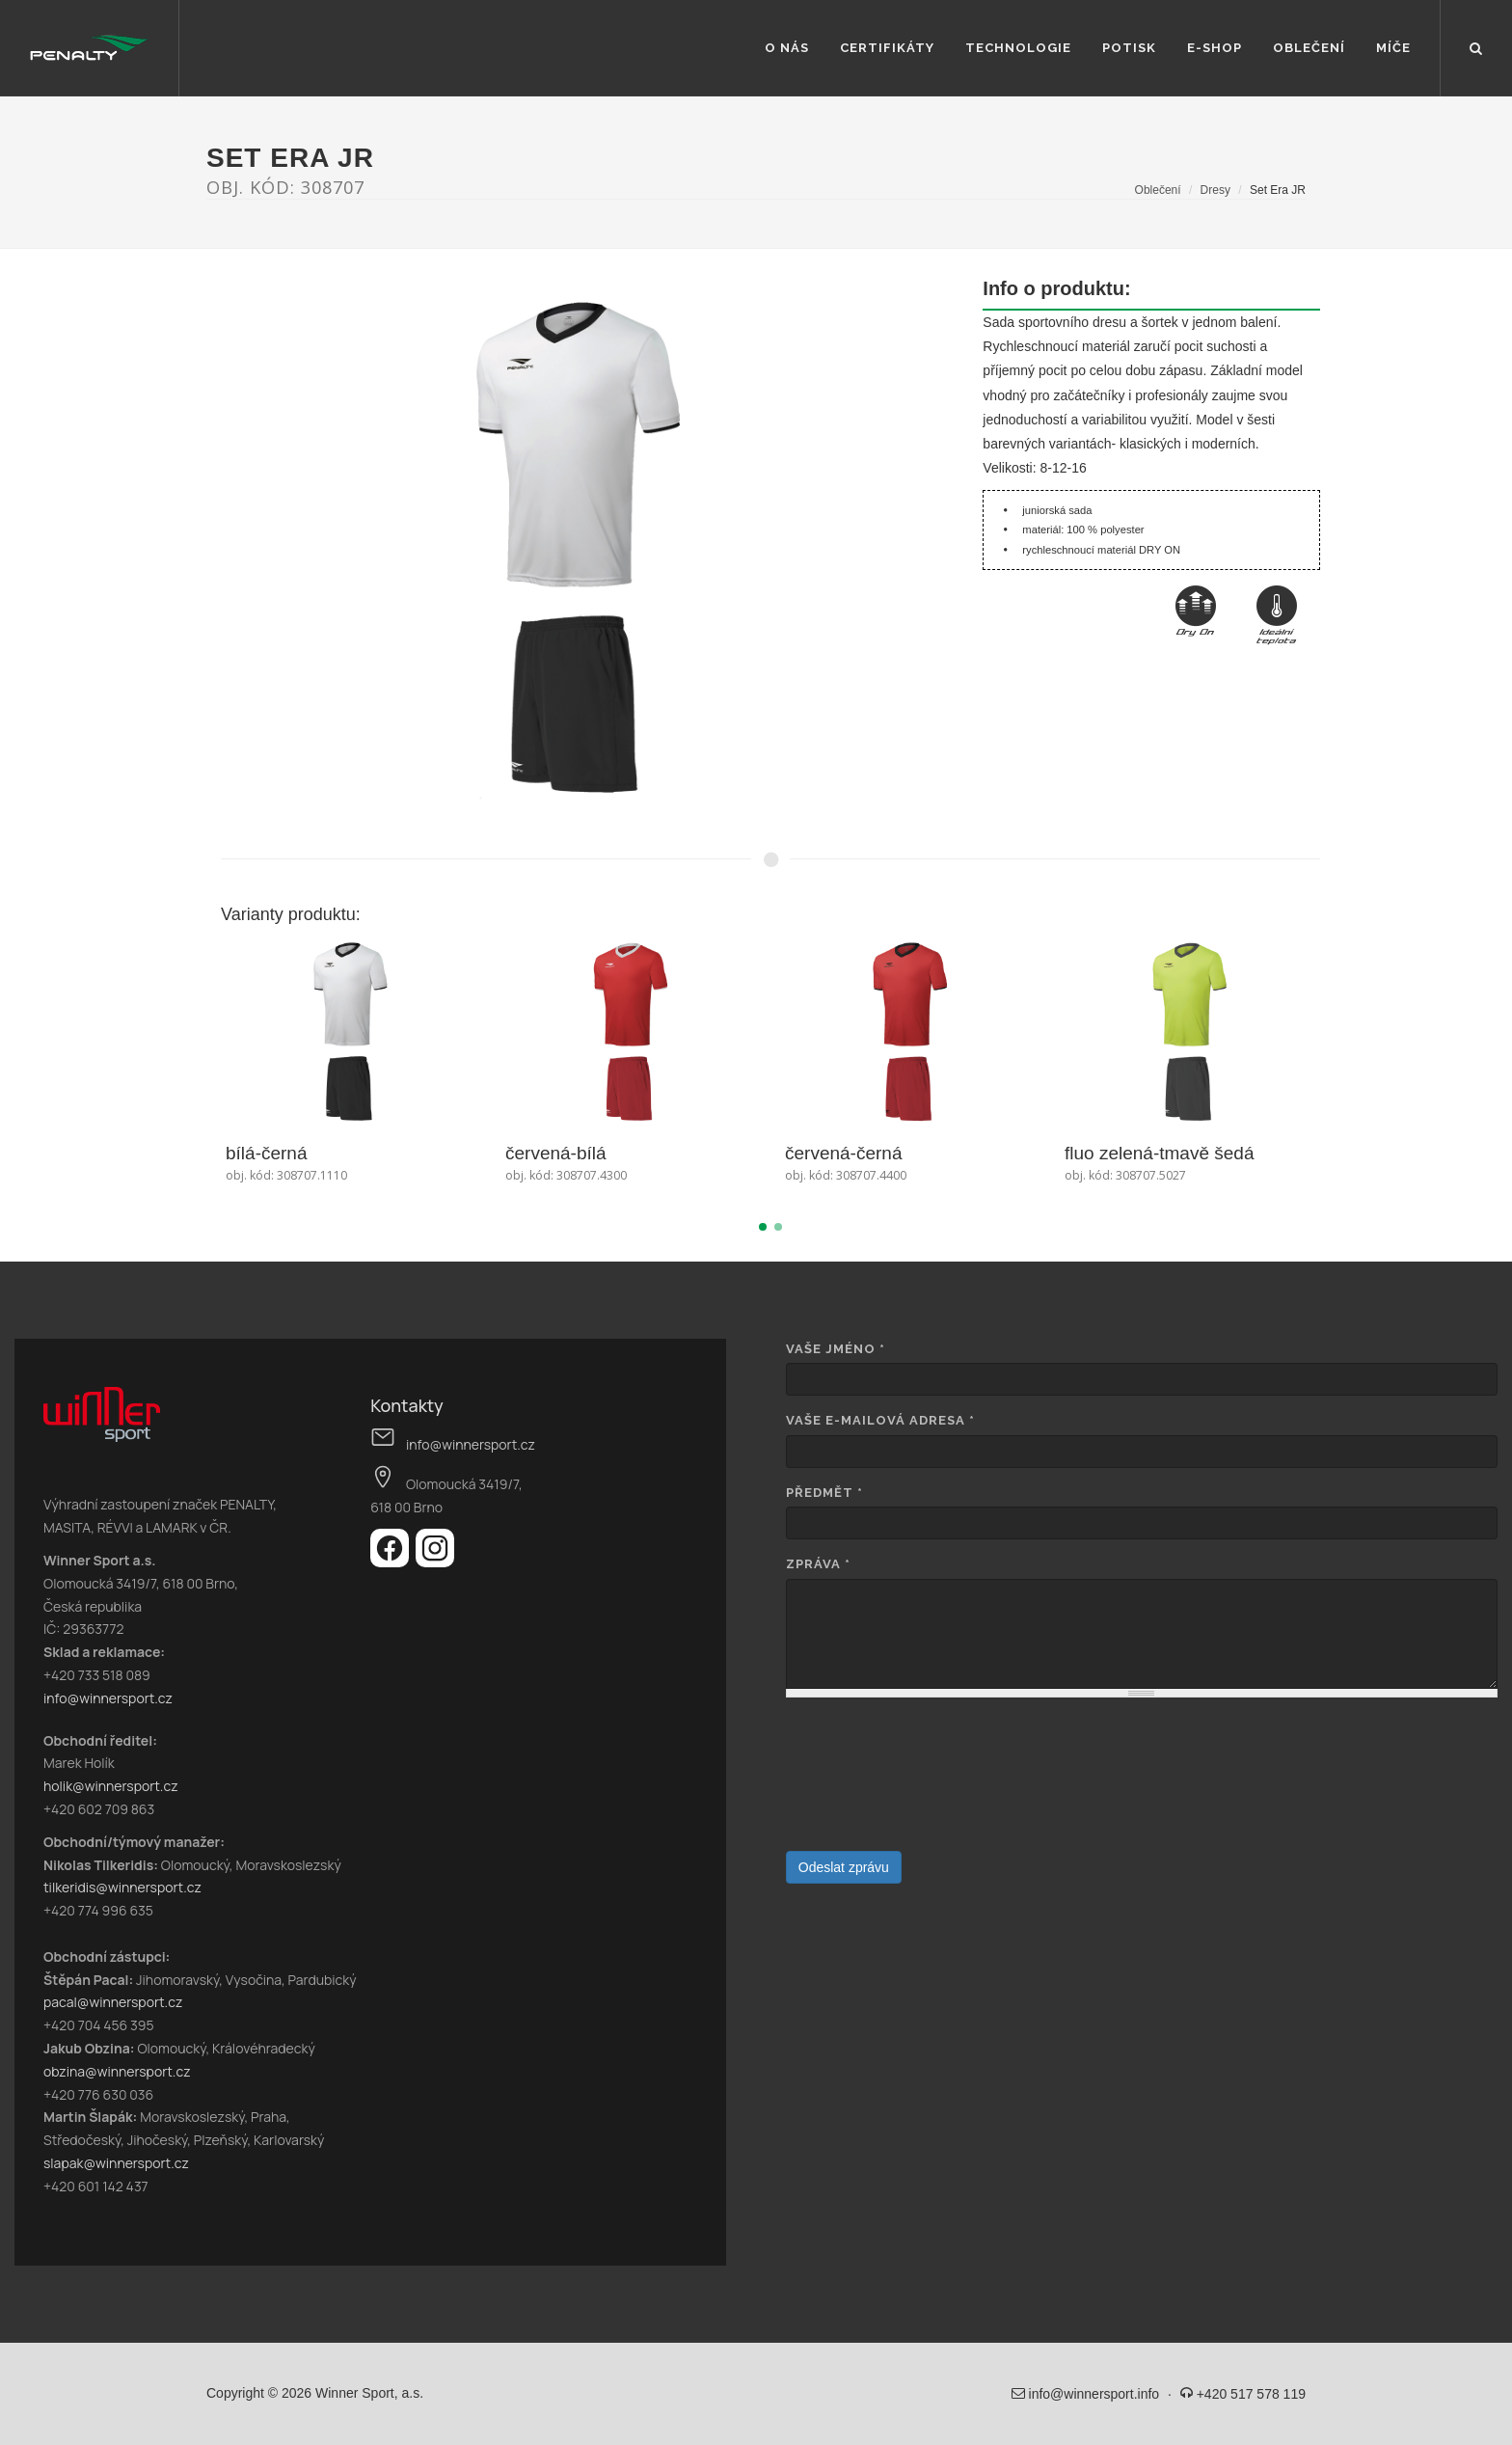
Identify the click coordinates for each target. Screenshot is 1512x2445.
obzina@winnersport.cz (117, 2071)
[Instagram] (435, 1561)
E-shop (1214, 48)
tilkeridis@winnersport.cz (122, 1887)
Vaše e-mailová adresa (880, 1420)
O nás (787, 48)
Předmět (824, 1492)
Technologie (1018, 48)
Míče (1393, 48)
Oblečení (1309, 48)
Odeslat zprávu (843, 1867)
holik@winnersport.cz (110, 1786)
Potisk (1129, 48)
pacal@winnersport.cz (112, 2002)
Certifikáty (887, 48)
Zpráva (818, 1564)
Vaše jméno (835, 1349)
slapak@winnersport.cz (116, 2163)
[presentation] (865, 1781)
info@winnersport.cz (108, 1698)
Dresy (1215, 190)
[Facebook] (393, 1561)
